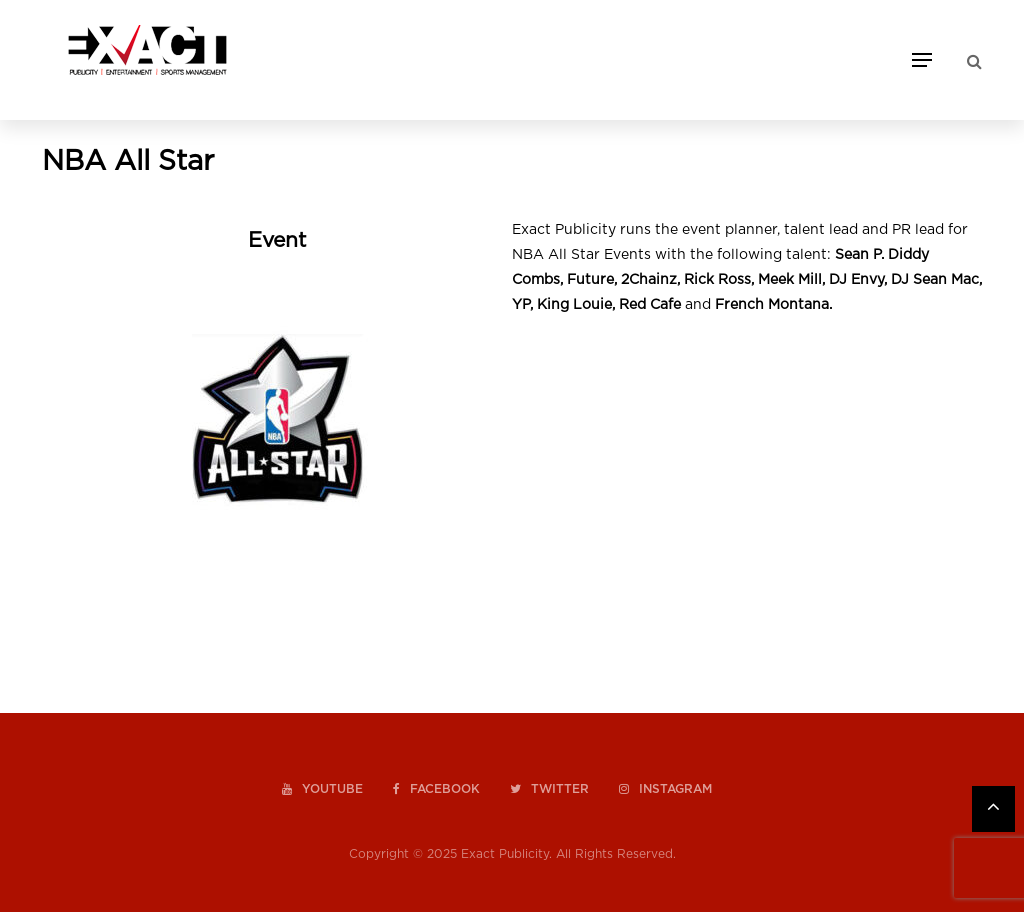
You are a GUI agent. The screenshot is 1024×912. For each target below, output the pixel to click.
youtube (322, 789)
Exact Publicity (505, 854)
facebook (436, 789)
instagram (665, 789)
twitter (549, 789)
